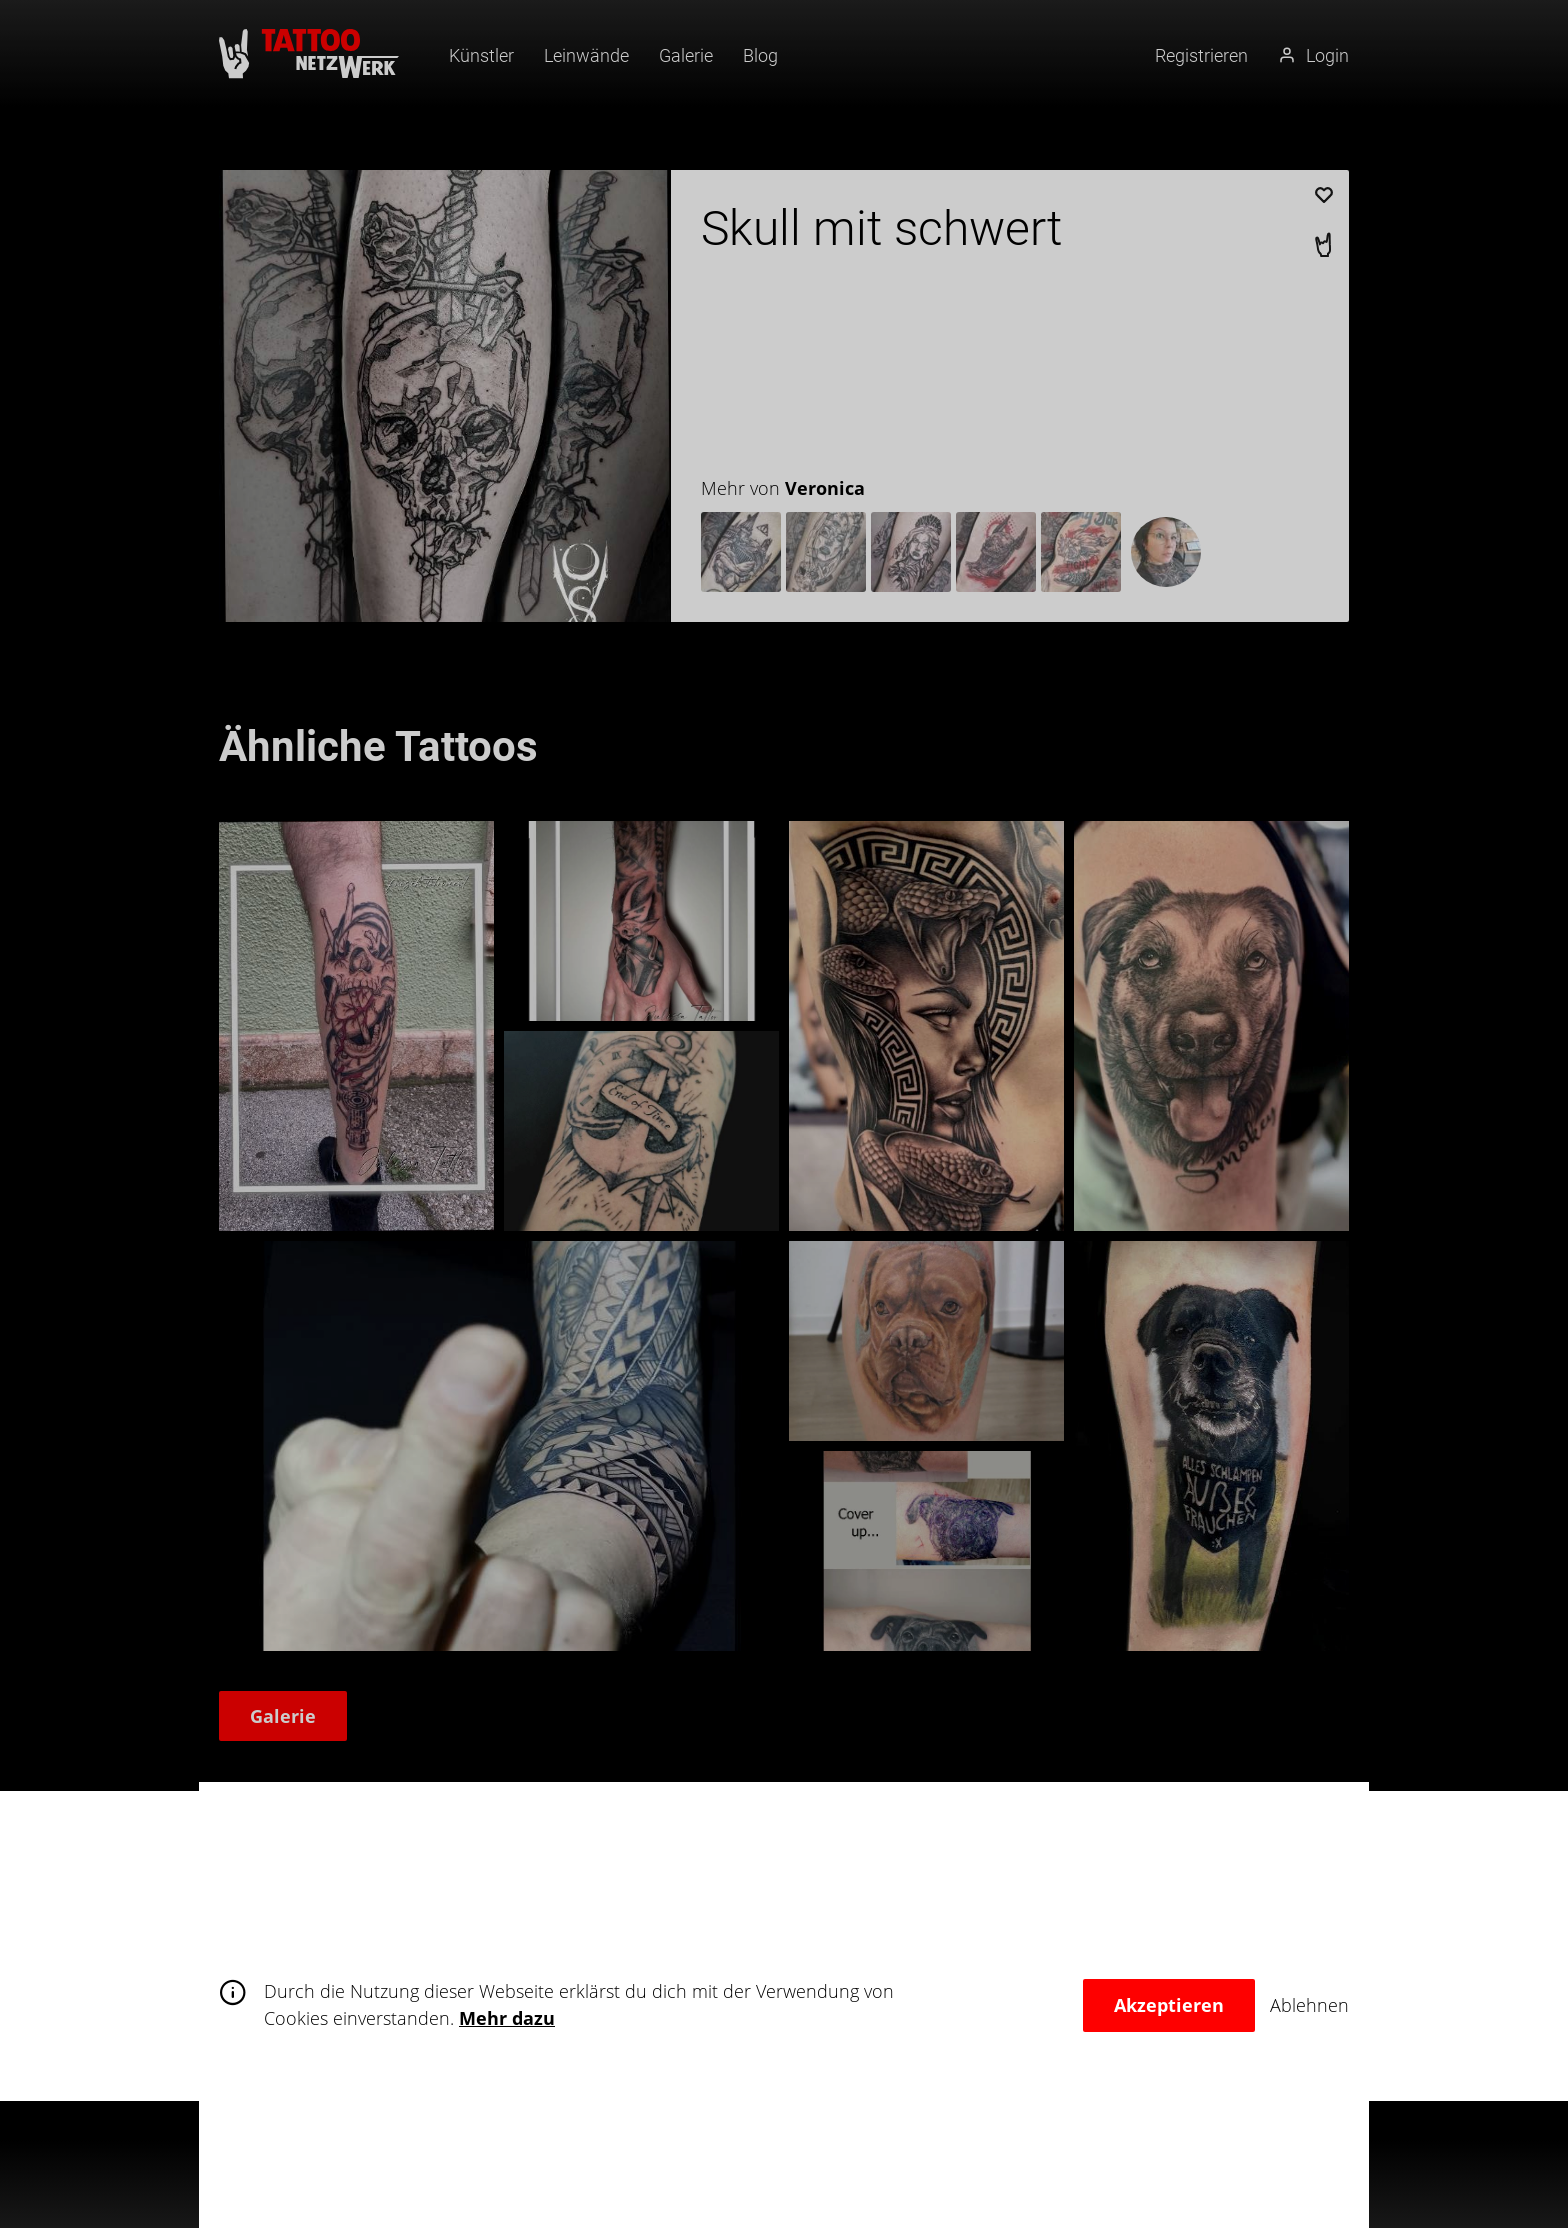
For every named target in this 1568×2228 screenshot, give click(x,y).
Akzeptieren (1169, 2005)
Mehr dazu (507, 2018)
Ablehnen (1309, 2005)
